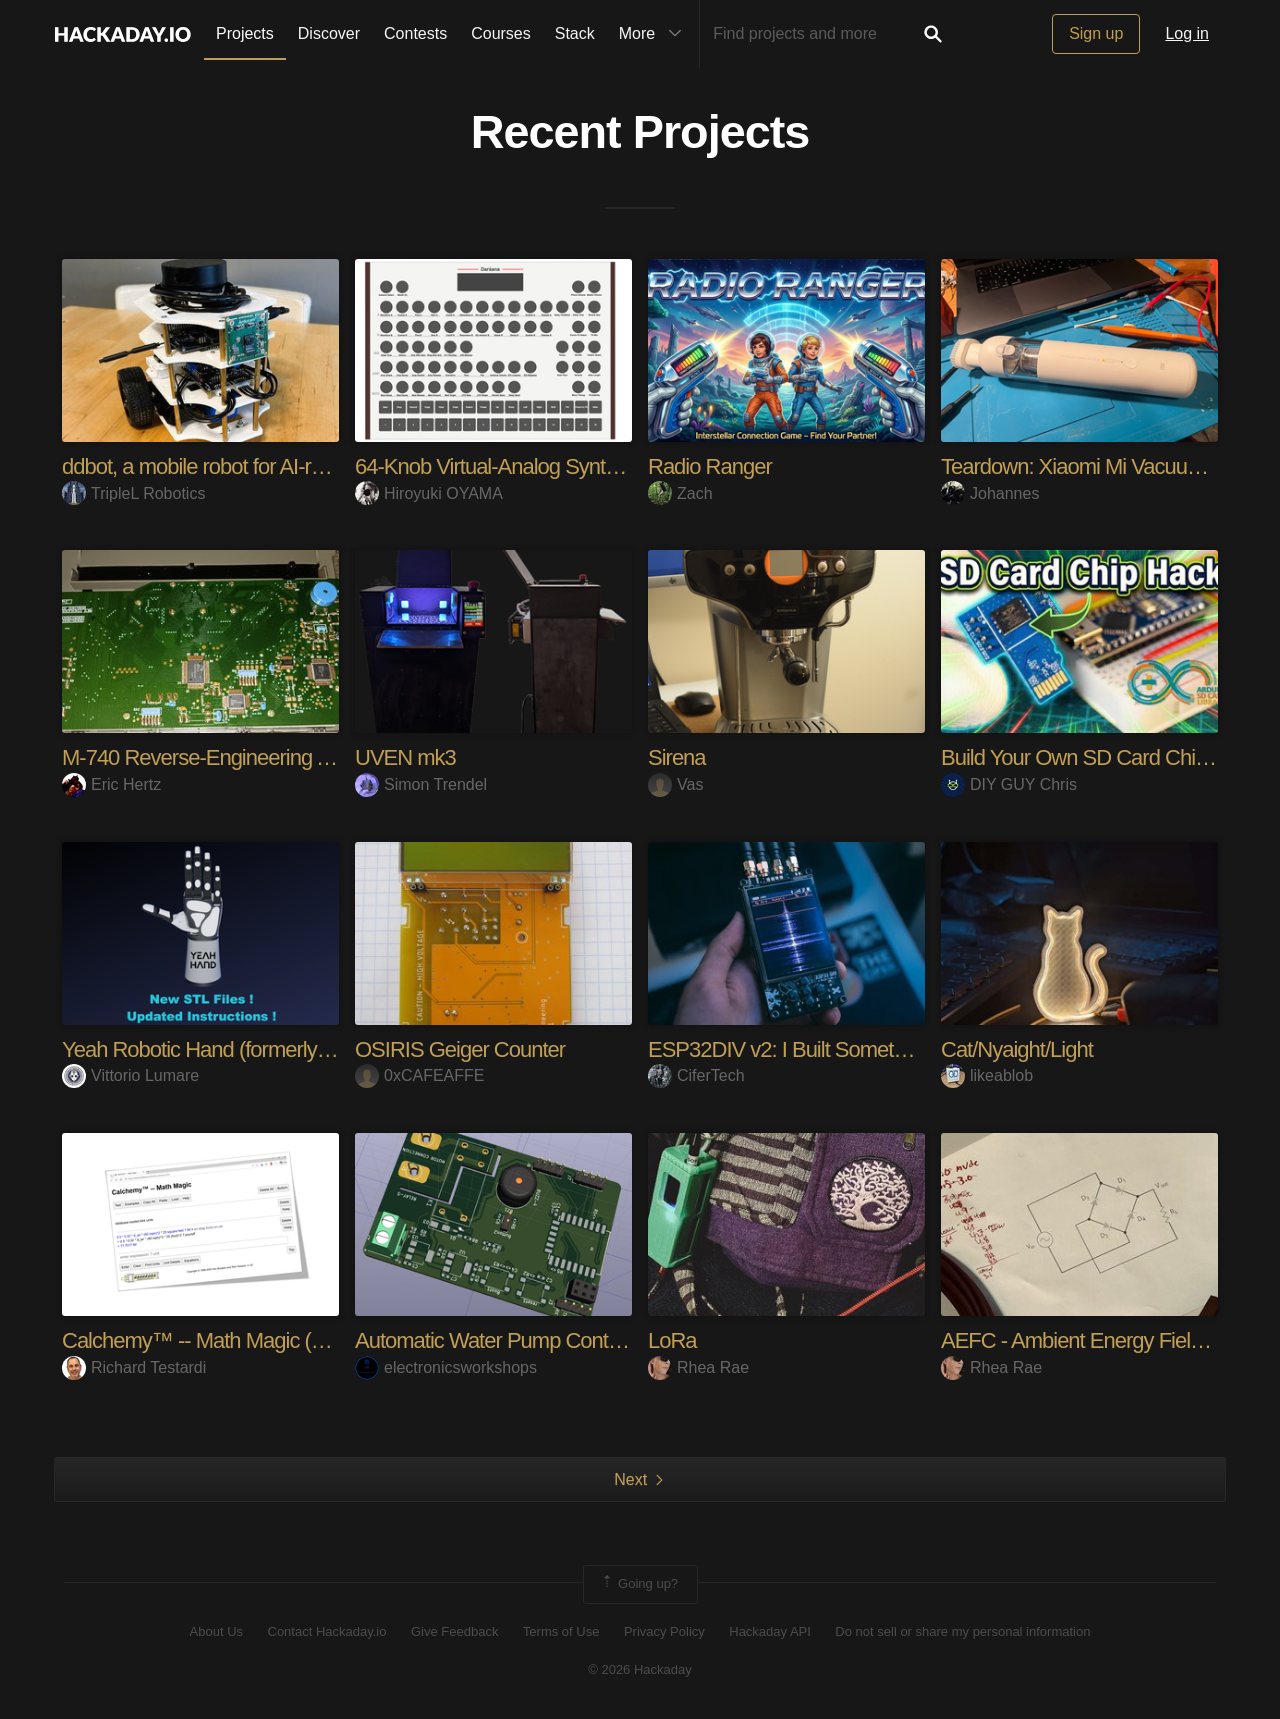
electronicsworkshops (446, 1367)
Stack (575, 33)
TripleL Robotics (133, 493)
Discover (329, 33)
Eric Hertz (111, 784)
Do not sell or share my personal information (962, 1631)
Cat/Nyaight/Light (1017, 1049)
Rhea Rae (698, 1367)
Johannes (990, 493)
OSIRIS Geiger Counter (460, 1049)
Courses (501, 33)
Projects (245, 33)
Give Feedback (454, 1631)
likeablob (987, 1075)
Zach (680, 493)
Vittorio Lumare (130, 1075)
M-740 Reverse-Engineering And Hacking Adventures (298, 757)
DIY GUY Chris (1009, 784)
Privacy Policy (664, 1631)
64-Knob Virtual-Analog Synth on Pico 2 (529, 466)
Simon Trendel (421, 784)
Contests (415, 33)
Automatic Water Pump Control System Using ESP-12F (600, 1340)
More (655, 34)
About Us (216, 1631)
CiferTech (696, 1075)
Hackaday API (770, 1631)
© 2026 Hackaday (640, 1669)
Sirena (677, 757)
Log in (1187, 33)
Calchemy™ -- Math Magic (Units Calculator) (259, 1340)
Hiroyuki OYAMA (429, 493)
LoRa (672, 1340)
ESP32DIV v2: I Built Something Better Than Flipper (876, 1049)
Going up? (639, 1584)
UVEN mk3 (405, 757)
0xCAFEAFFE (419, 1075)
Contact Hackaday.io (327, 1631)
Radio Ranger (710, 466)
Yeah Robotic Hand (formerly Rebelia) (229, 1049)
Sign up (1096, 33)
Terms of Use (561, 1631)
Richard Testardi (134, 1367)
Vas (675, 784)
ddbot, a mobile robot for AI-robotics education (263, 466)
